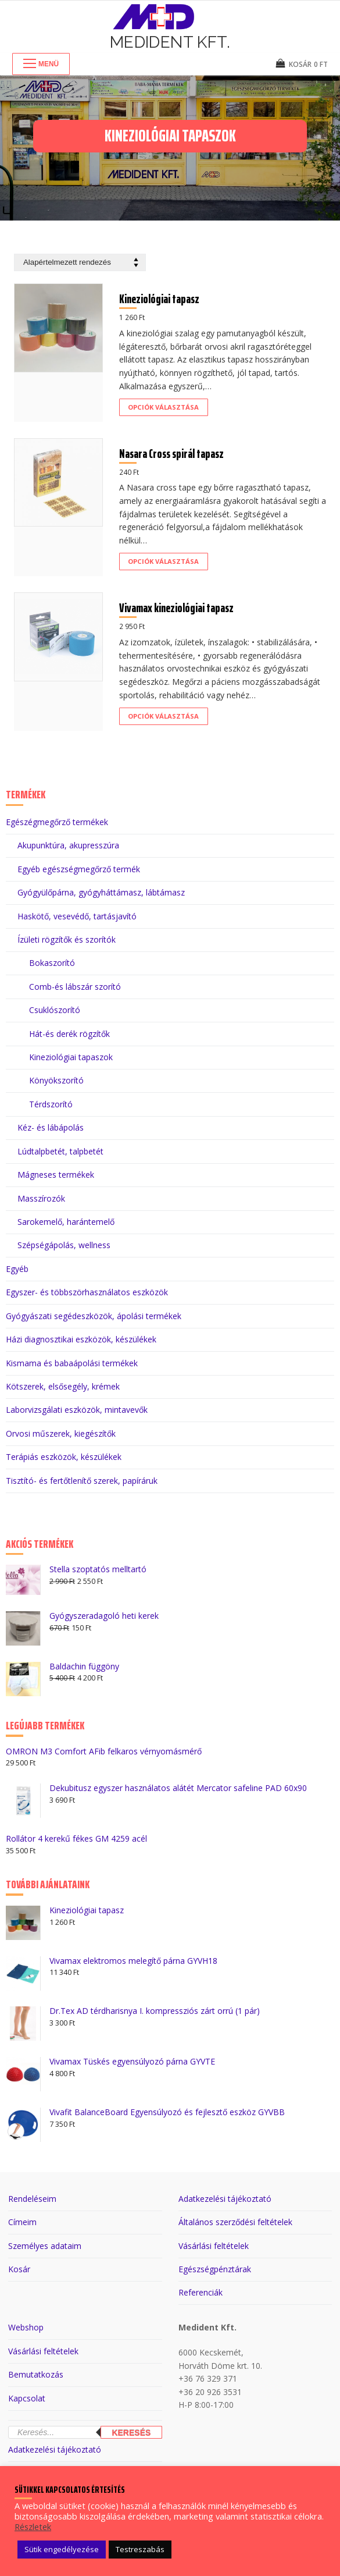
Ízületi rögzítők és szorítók (66, 939)
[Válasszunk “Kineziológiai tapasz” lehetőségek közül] (163, 407)
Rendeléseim (32, 2198)
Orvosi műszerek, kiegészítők (61, 1433)
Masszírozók (41, 1198)
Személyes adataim (44, 2245)
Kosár (19, 2269)
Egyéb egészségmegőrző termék (78, 869)
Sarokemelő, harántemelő (65, 1221)
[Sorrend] (80, 263)
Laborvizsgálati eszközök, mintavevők (77, 1409)
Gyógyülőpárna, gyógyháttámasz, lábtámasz (101, 892)
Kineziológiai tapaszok (71, 1057)
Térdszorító (51, 1104)
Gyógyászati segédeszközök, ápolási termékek (93, 1315)
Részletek (33, 2526)
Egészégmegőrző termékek (57, 821)
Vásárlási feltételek (213, 2245)
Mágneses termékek (55, 1174)
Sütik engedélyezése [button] (61, 2549)
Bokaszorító (52, 962)
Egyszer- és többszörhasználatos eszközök (87, 1292)
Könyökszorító (56, 1080)
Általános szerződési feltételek (235, 2221)
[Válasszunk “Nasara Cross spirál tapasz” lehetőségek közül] (163, 561)
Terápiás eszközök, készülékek (63, 1456)
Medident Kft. (170, 42)
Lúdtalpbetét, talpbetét (60, 1151)
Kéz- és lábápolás (50, 1127)
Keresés (131, 2433)
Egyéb (17, 1268)
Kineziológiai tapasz (159, 298)
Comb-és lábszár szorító (75, 986)
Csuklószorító (54, 1009)
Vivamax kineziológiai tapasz (176, 607)
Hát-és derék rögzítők (69, 1033)
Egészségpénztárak (214, 2269)
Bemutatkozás (35, 2374)
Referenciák (200, 2292)
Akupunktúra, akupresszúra (68, 845)
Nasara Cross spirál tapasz (171, 453)
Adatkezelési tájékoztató (224, 2198)
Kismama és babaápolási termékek (72, 1363)
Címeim (22, 2221)
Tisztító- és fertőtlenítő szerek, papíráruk (82, 1480)
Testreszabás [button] (140, 2549)
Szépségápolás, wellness (63, 1244)
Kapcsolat (26, 2398)
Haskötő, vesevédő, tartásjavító (77, 916)
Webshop (26, 2327)
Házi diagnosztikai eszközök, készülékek (81, 1339)
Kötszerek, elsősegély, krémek (63, 1386)
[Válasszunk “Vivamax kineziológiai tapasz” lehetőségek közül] (163, 716)
